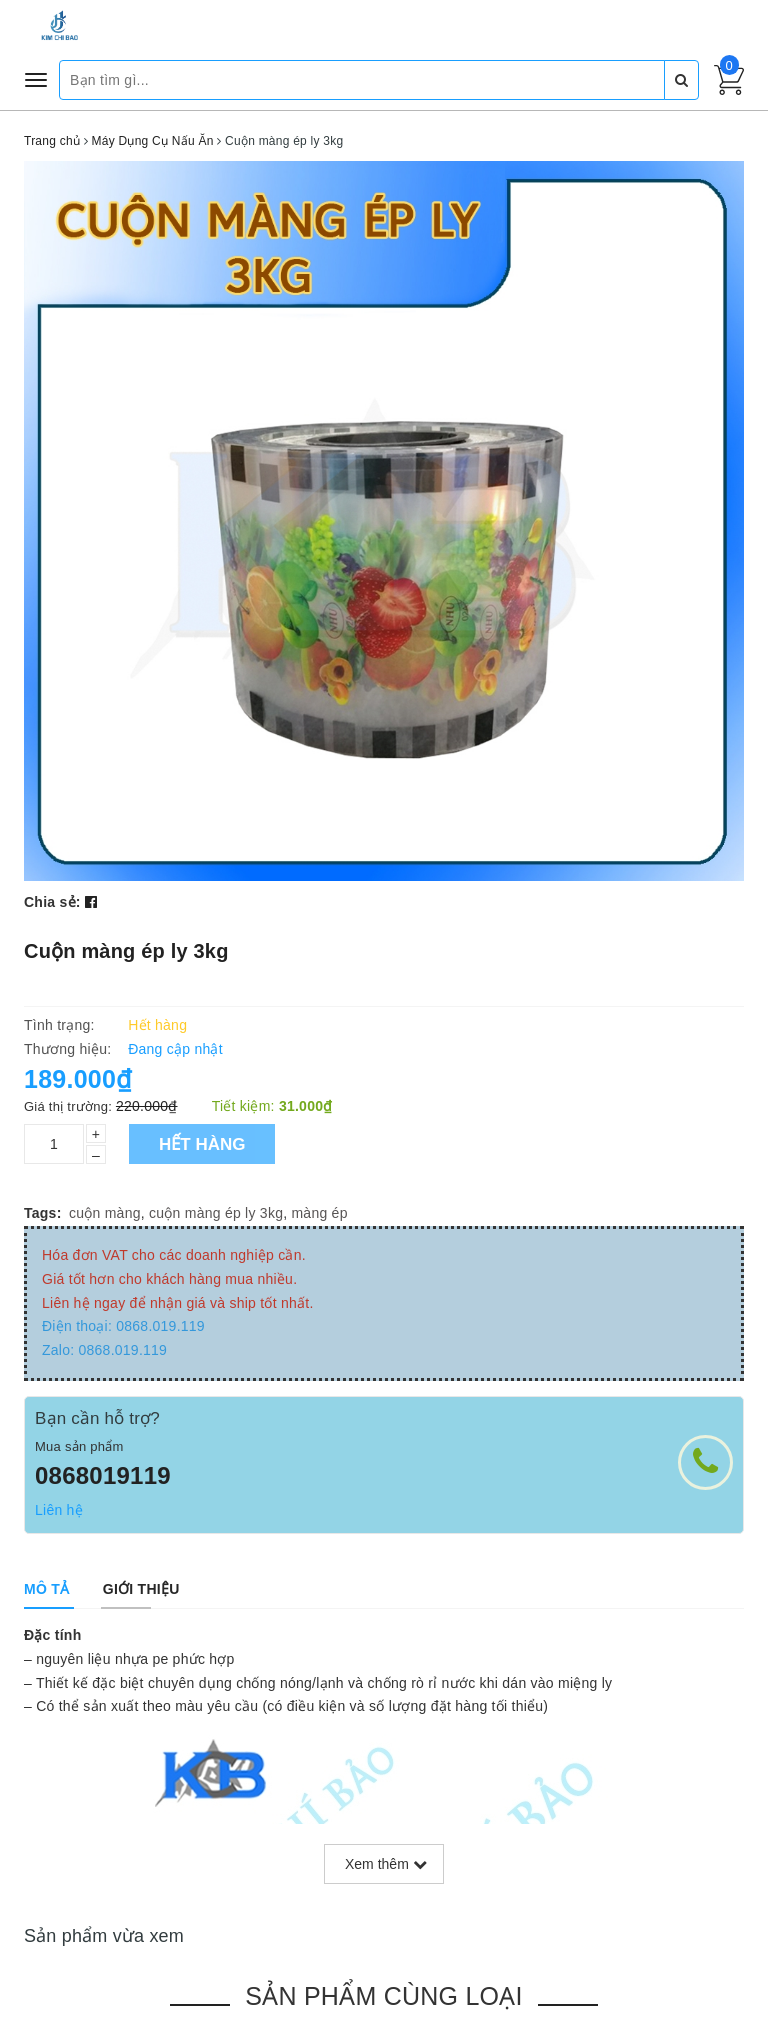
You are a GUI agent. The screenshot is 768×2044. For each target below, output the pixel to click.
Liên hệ (59, 1510)
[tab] (46, 1589)
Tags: (43, 1213)
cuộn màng (105, 1213)
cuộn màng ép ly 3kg (216, 1213)
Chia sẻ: (52, 902)
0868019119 (103, 1475)
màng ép (319, 1213)
